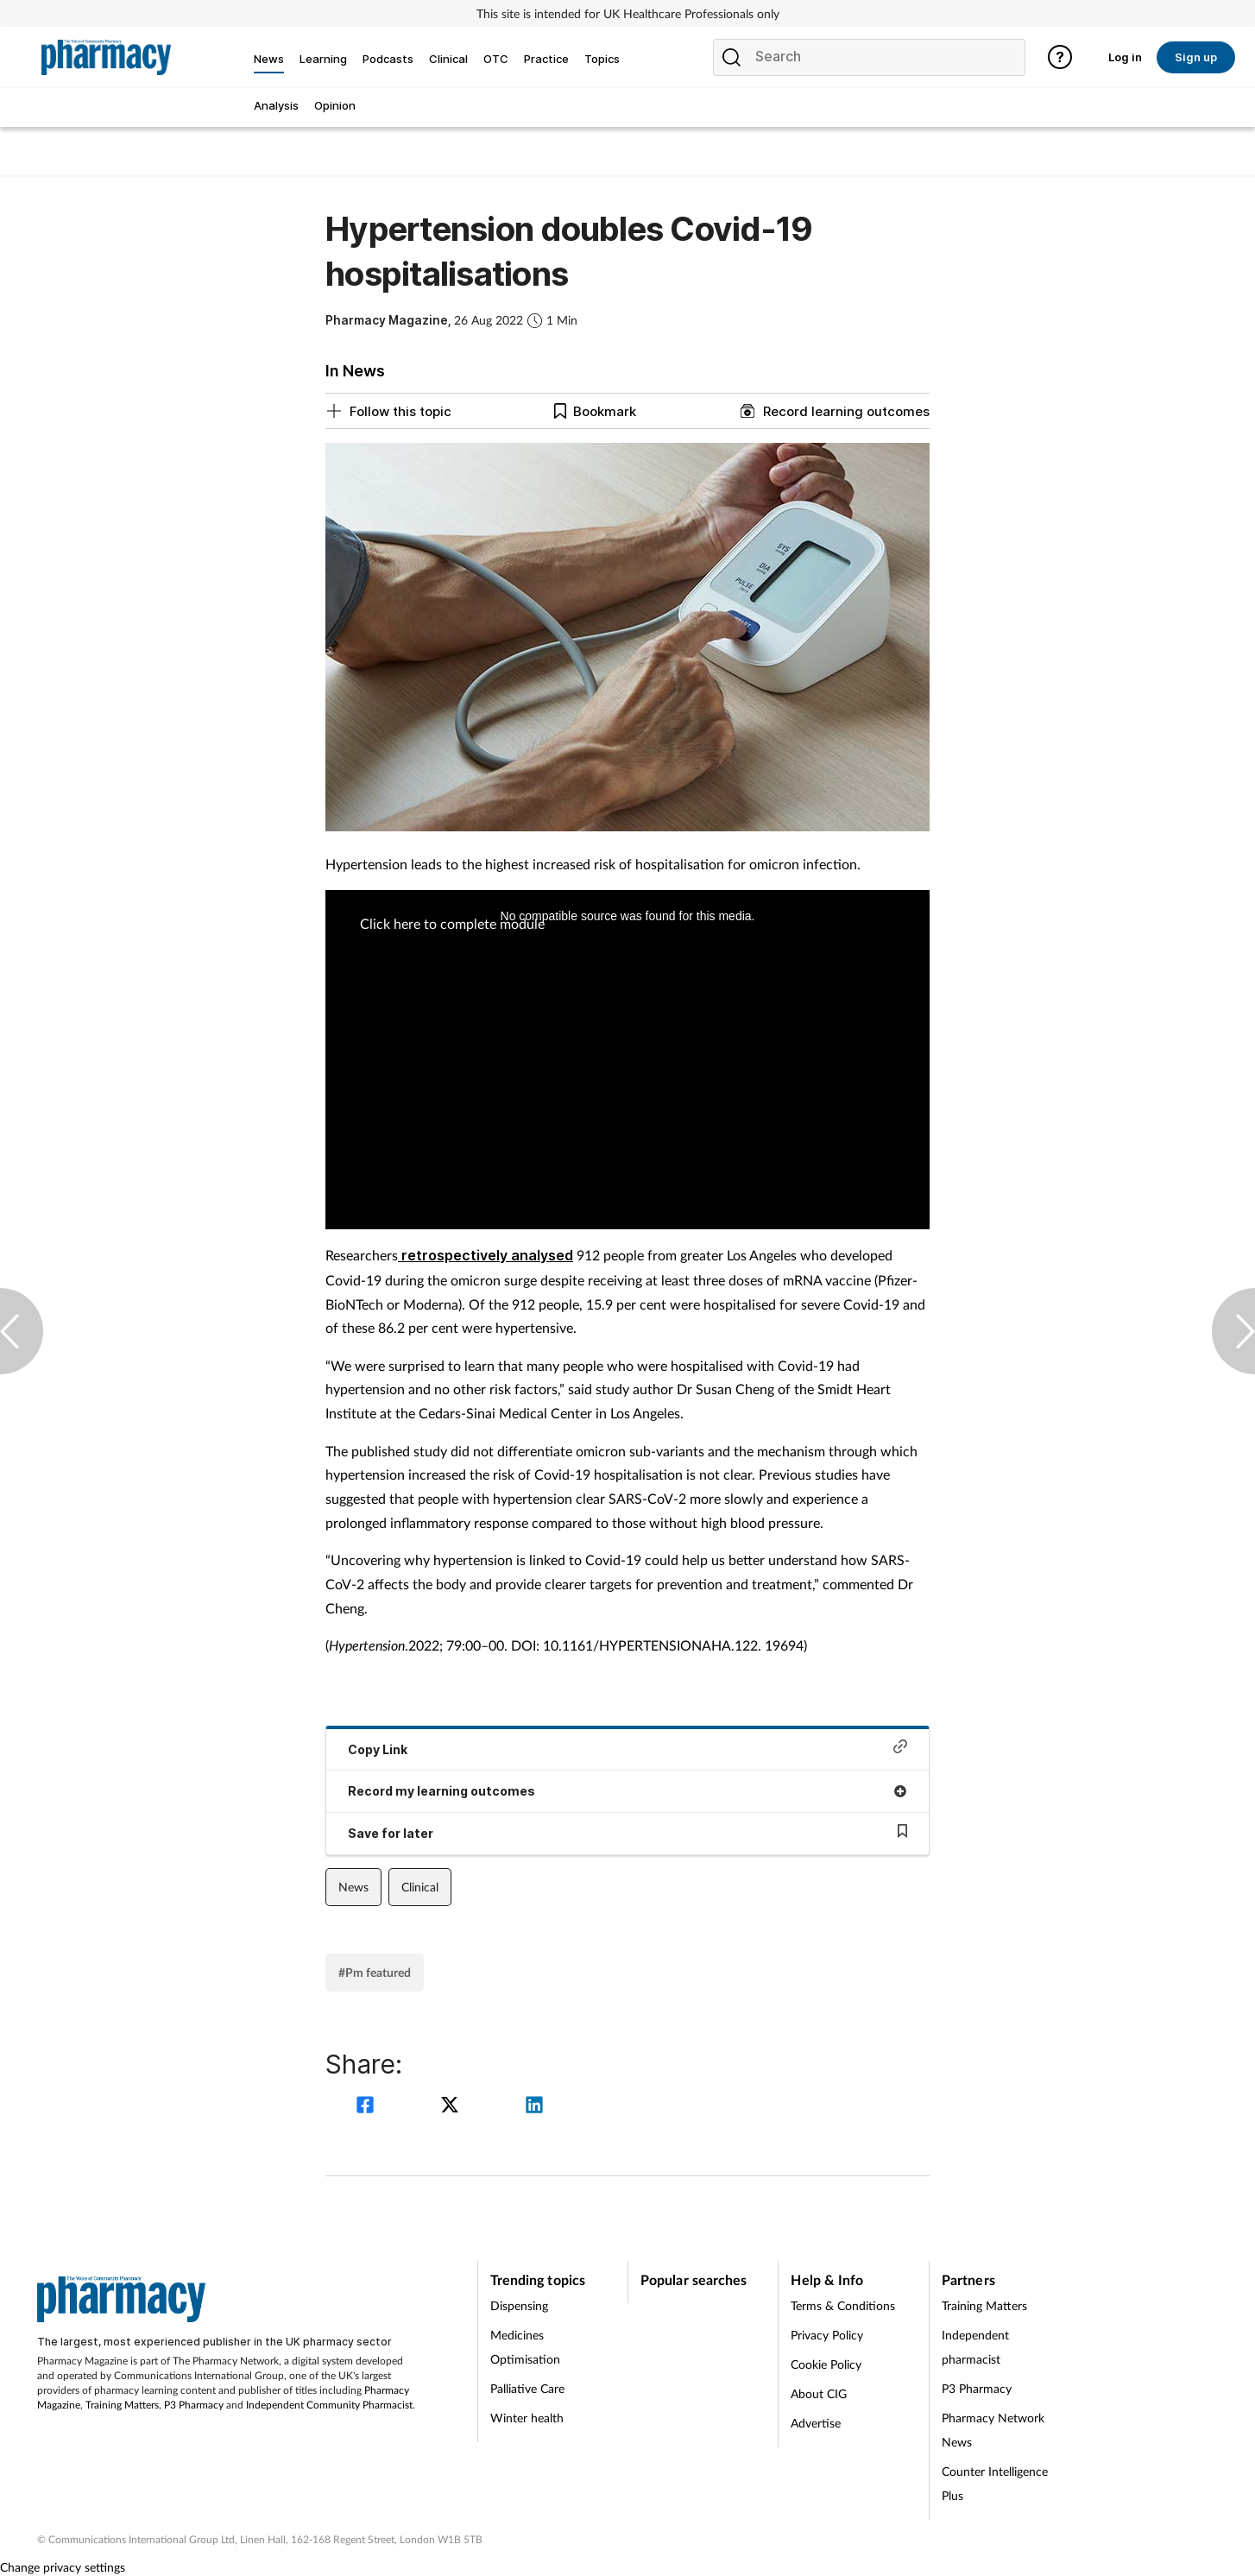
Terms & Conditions (843, 2305)
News (353, 1886)
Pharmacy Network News (993, 2429)
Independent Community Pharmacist (329, 2404)
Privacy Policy (827, 2334)
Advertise (816, 2422)
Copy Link (627, 1747)
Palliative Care (527, 2388)
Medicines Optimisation (525, 2346)
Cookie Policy (826, 2364)
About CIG (819, 2393)
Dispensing (519, 2305)
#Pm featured (374, 1972)
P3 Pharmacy (194, 2404)
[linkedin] (534, 2106)
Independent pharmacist (975, 2346)
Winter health (527, 2417)
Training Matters (122, 2404)
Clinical (419, 1886)
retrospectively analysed (485, 1255)
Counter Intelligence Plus (995, 2483)
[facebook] (368, 2106)
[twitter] (452, 2106)
